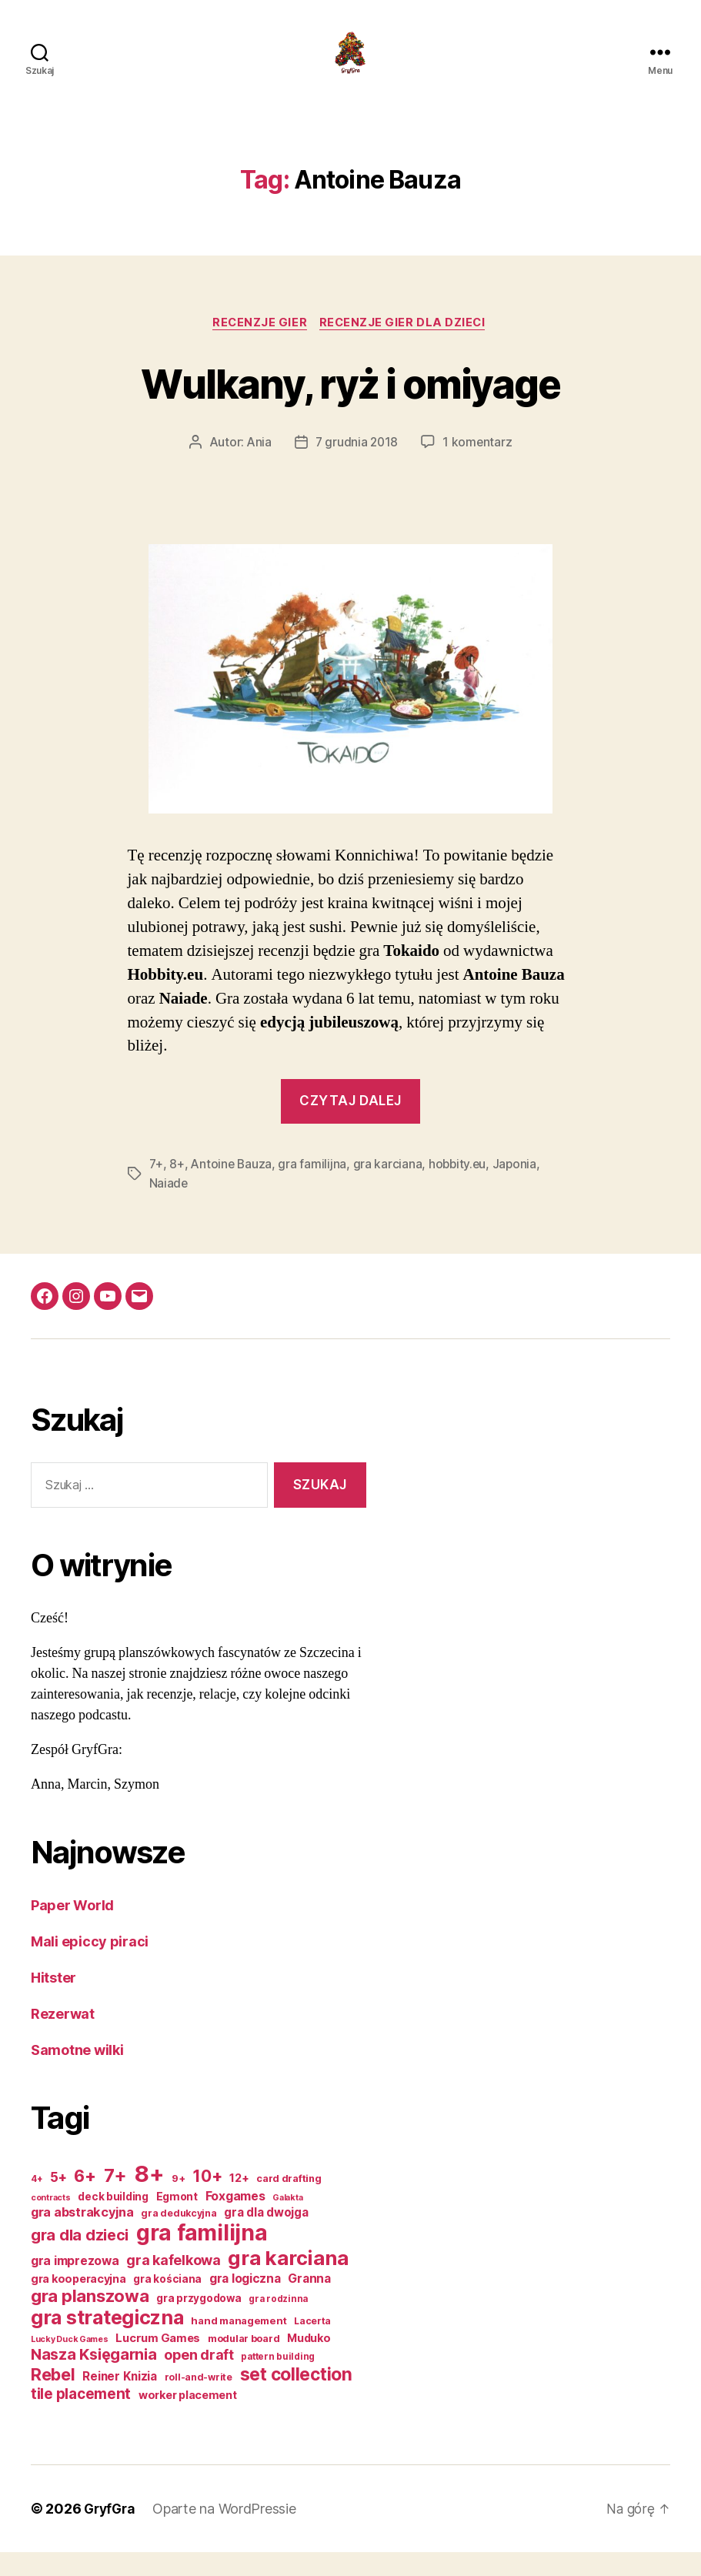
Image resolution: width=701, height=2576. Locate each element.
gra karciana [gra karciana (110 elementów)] (288, 2282)
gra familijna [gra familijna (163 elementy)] (202, 2257)
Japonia (519, 1189)
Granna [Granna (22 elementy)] (309, 2302)
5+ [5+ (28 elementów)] (58, 2201)
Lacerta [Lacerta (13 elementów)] (312, 2344)
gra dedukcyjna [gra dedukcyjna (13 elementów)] (178, 2237)
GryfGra (111, 2532)
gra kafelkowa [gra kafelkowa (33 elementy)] (173, 2284)
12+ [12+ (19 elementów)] (239, 2202)
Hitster (53, 2001)
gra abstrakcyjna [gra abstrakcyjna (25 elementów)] (82, 2236)
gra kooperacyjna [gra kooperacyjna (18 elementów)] (78, 2302)
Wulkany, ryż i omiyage (350, 406)
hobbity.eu (461, 1189)
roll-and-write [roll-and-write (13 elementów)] (198, 2401)
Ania (257, 467)
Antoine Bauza (233, 1189)
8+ (177, 1189)
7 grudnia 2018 (356, 467)
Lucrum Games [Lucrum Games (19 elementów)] (157, 2362)
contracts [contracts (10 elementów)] (51, 2222)
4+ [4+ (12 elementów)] (36, 2202)
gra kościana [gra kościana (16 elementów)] (167, 2303)
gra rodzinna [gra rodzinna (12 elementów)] (278, 2322)
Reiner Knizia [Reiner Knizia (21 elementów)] (119, 2400)
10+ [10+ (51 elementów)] (207, 2200)
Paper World (72, 1929)
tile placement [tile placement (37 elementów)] (81, 2418)
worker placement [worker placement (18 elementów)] (188, 2418)
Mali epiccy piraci (90, 1965)
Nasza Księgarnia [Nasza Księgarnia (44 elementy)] (94, 2378)
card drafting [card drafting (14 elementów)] (289, 2202)
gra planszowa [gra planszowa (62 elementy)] (90, 2320)
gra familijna (315, 1189)
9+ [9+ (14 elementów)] (178, 2202)
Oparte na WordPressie (228, 2532)
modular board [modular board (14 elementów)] (244, 2362)
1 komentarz (479, 467)
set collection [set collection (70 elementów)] (296, 2398)
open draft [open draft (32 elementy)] (198, 2379)
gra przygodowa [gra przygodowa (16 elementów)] (198, 2322)
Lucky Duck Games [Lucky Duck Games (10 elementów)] (69, 2363)
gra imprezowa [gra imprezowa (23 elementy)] (75, 2284)
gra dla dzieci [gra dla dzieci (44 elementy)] (80, 2259)
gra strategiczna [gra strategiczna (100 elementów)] (107, 2341)
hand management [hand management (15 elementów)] (238, 2344)
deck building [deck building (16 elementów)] (113, 2220)
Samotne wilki (77, 2074)
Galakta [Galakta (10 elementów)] (287, 2222)
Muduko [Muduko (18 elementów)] (308, 2361)
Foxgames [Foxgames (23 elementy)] (235, 2220)
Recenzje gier (258, 347)
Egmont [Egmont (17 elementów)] (177, 2220)
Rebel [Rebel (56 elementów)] (53, 2398)
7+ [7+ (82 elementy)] (115, 2199)
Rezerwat (63, 2038)
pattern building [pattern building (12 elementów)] (278, 2380)
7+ (156, 1189)
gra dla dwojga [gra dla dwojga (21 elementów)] (266, 2236)
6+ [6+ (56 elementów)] (84, 2200)
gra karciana (390, 1189)
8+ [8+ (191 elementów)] (149, 2197)
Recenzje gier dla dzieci (405, 347)
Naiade (169, 1207)
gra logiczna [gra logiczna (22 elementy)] (245, 2302)
